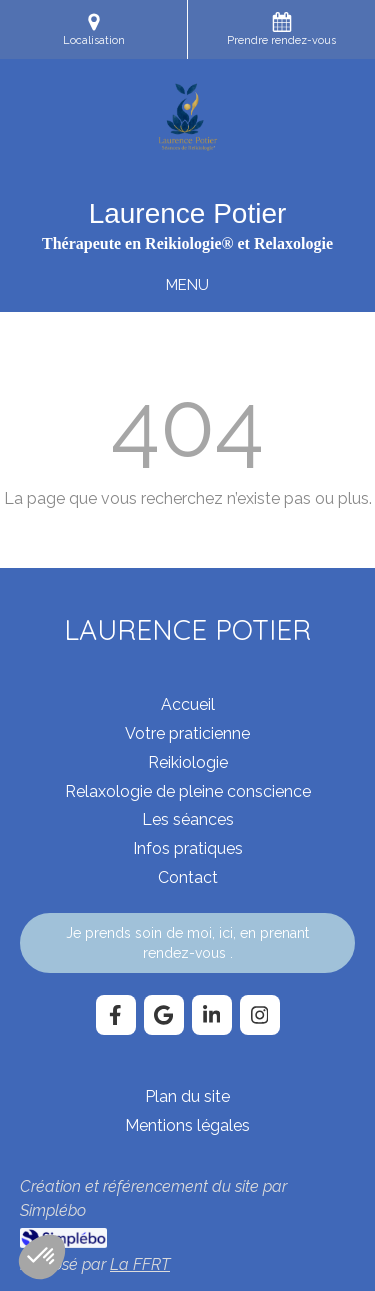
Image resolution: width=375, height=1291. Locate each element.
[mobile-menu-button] (187, 285)
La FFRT (140, 1264)
